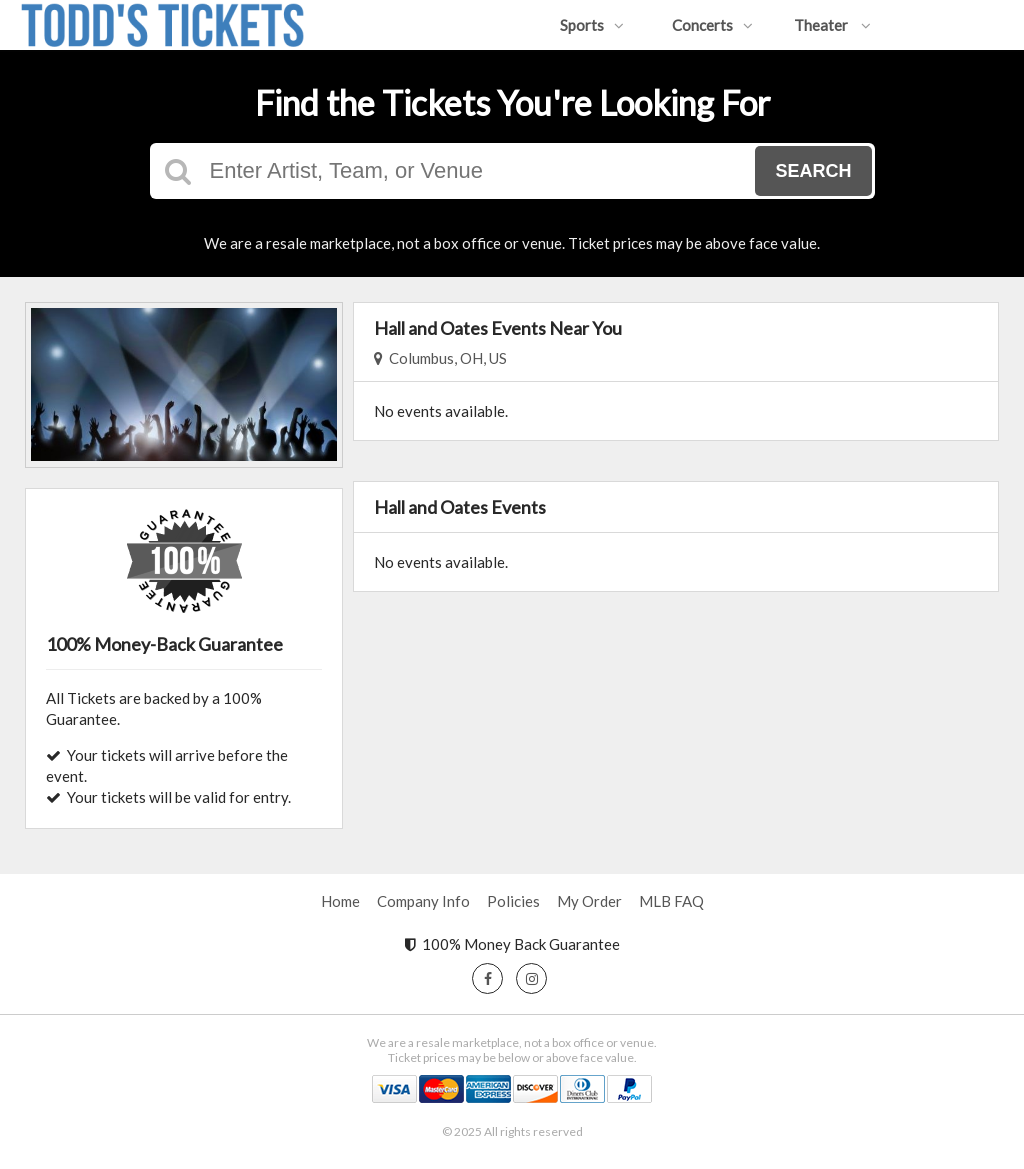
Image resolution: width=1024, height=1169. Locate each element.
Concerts (712, 25)
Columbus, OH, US (440, 358)
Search (813, 171)
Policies (513, 901)
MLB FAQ (671, 901)
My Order (589, 901)
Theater (832, 25)
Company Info (423, 901)
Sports (592, 25)
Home (340, 901)
